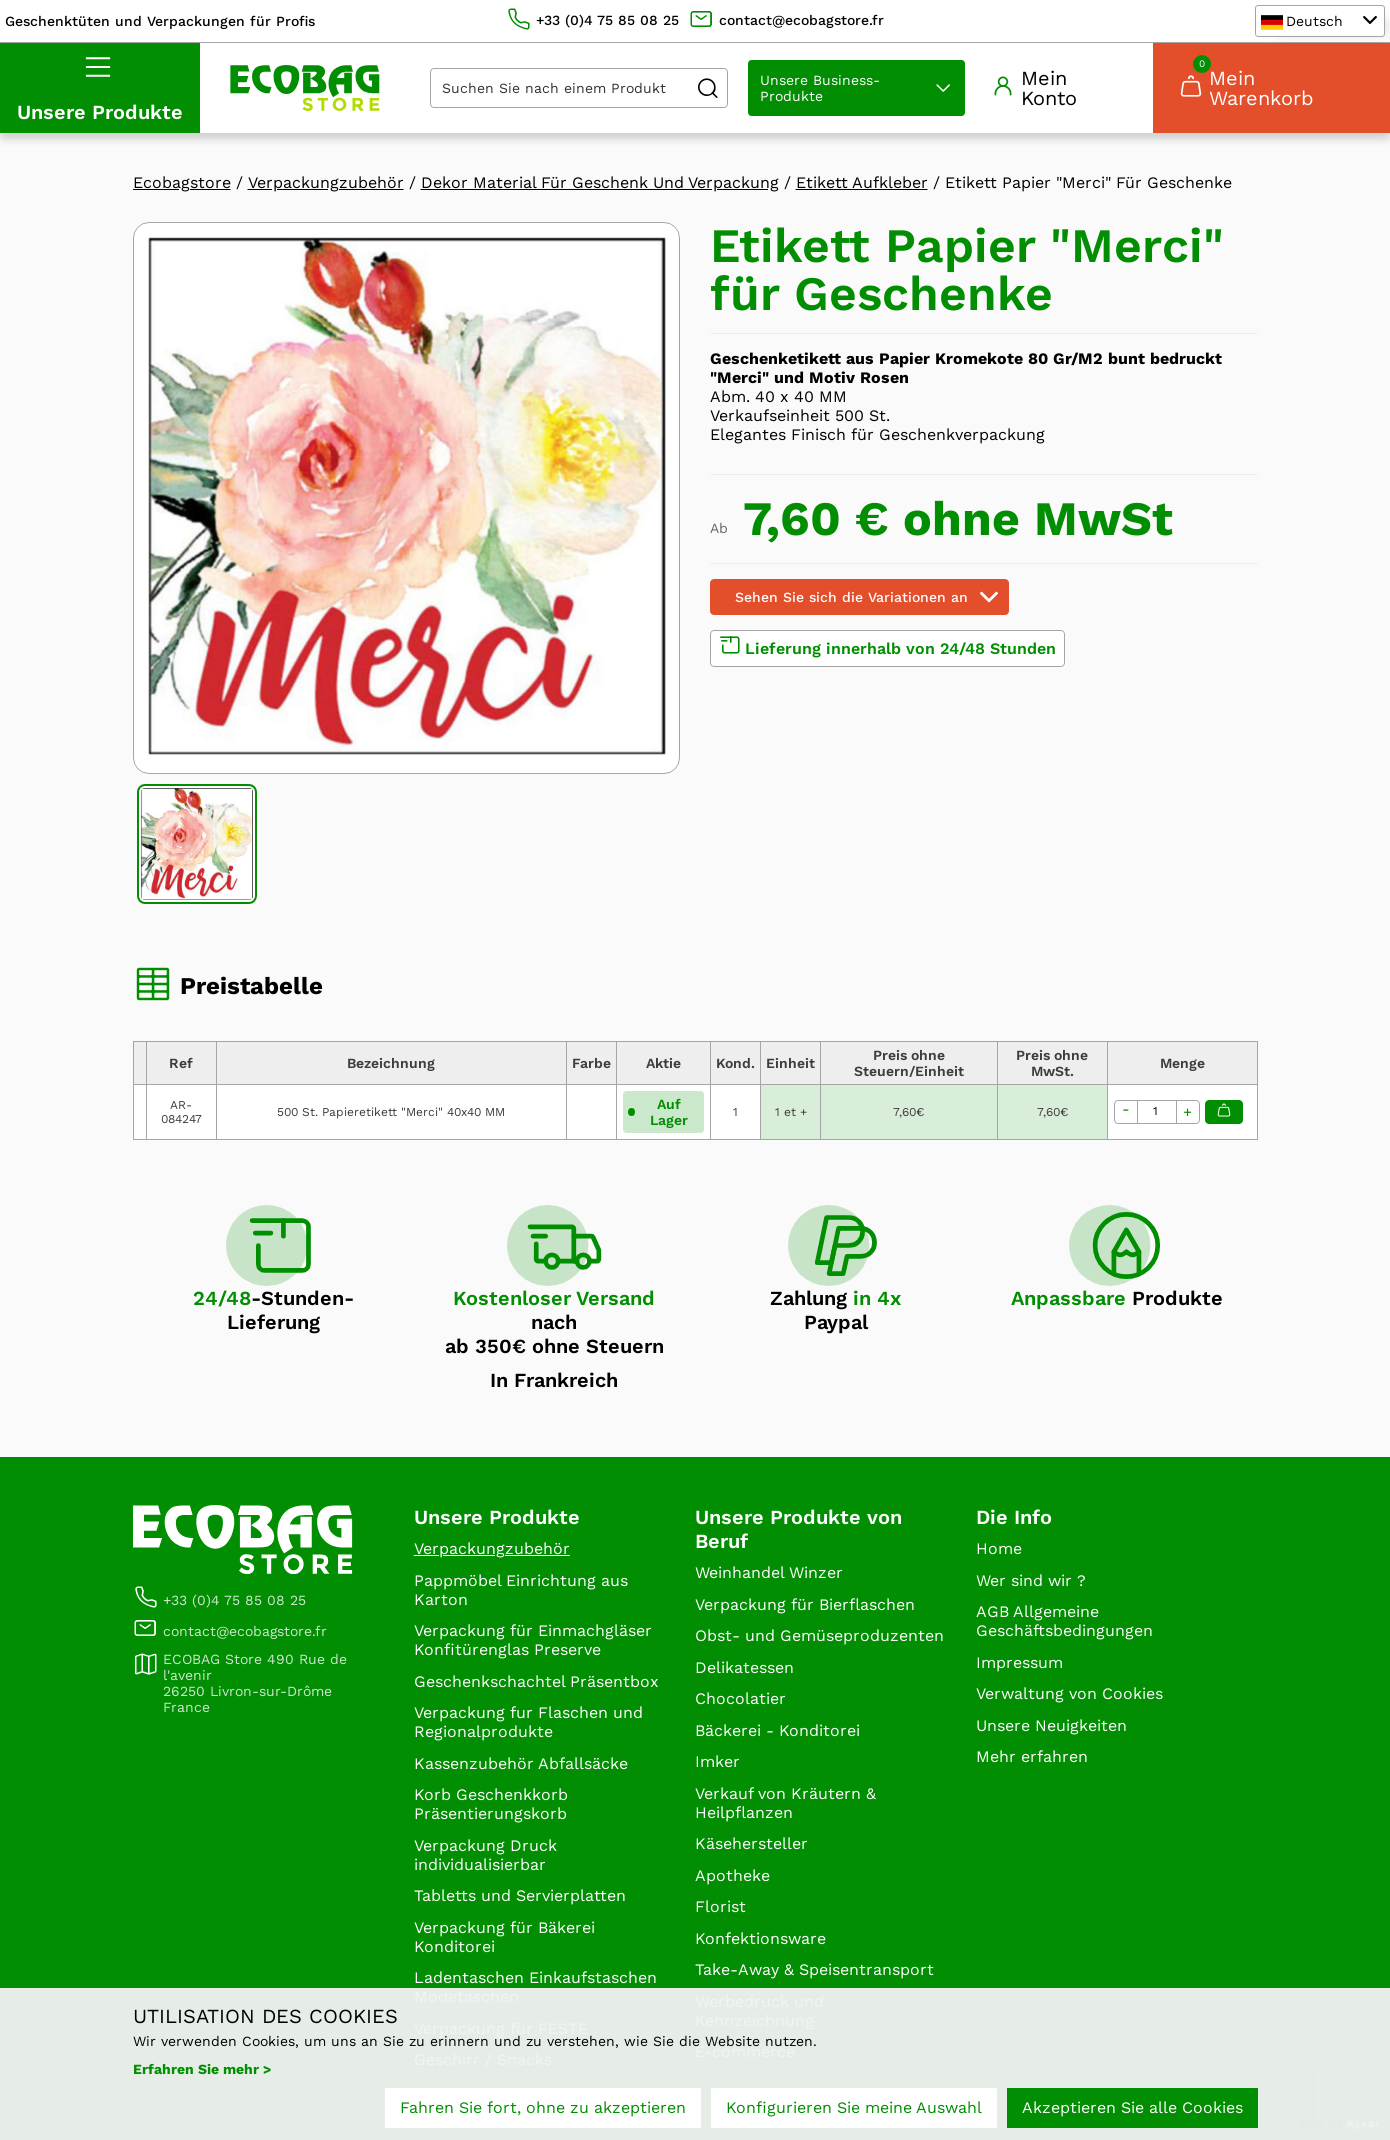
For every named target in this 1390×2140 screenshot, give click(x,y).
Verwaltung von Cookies (1069, 1693)
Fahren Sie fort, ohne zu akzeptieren (543, 2107)
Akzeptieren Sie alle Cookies (1132, 2107)
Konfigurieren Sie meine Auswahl (854, 2107)
